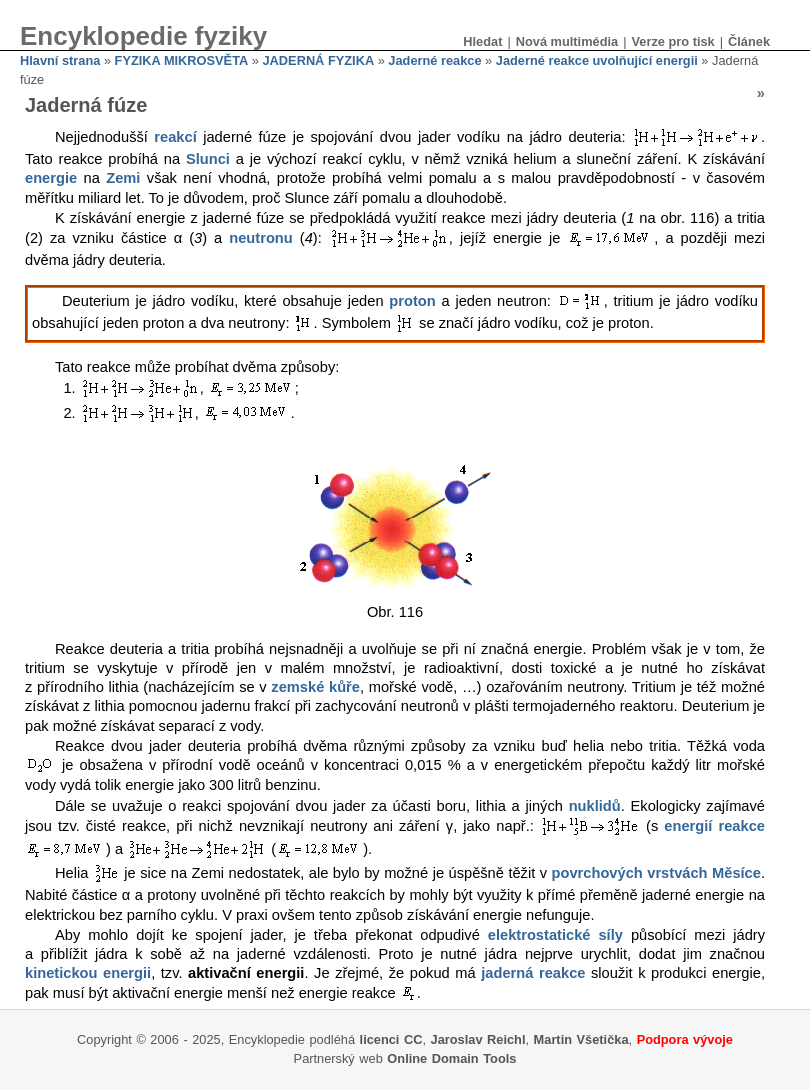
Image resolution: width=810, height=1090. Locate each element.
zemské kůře (315, 687)
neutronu (261, 239)
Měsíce (736, 874)
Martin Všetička (581, 1039)
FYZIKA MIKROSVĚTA (182, 60)
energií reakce (714, 826)
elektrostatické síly (555, 935)
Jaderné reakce (434, 60)
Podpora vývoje (685, 1039)
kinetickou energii (88, 973)
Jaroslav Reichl (478, 1039)
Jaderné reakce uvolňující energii (597, 60)
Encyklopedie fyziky (143, 36)
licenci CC (391, 1039)
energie (51, 178)
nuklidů (595, 806)
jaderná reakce (533, 973)
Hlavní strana (60, 60)
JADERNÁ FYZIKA (319, 60)
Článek (749, 41)
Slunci (208, 159)
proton (412, 301)
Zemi (123, 178)
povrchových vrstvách (630, 874)
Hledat (482, 41)
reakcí (175, 138)
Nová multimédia (567, 41)
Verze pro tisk (672, 41)
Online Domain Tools (451, 1058)
